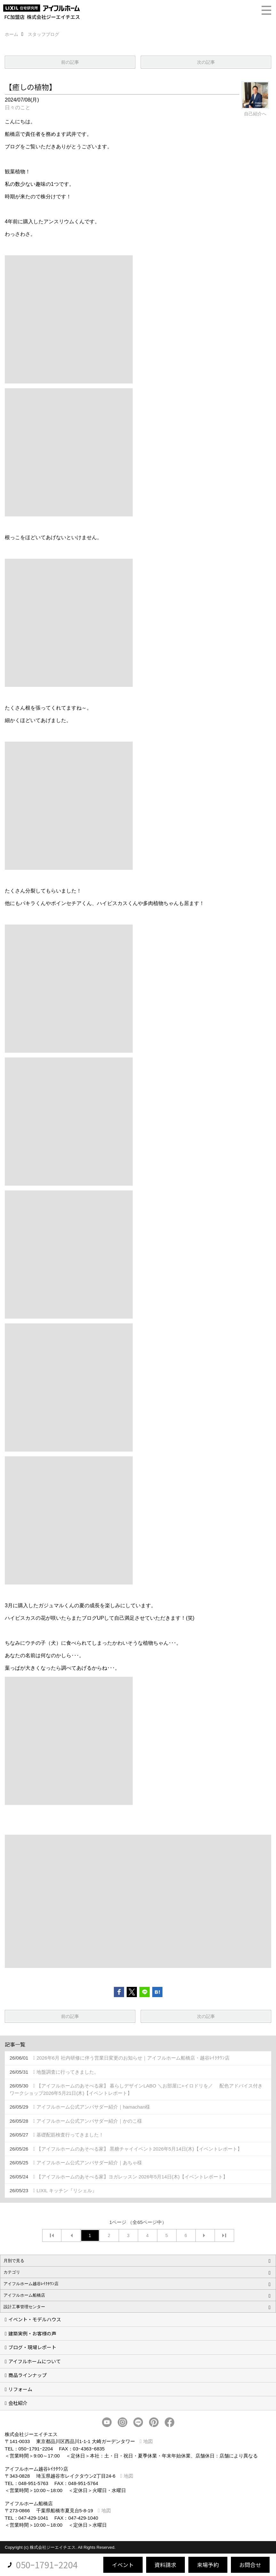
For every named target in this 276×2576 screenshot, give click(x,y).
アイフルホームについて (34, 2361)
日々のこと (17, 107)
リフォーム (20, 2389)
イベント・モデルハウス (34, 2319)
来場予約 (208, 2565)
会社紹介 (18, 2402)
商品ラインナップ (27, 2375)
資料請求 (165, 2565)
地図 (148, 2441)
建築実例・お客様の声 (32, 2333)
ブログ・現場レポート (32, 2347)
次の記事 (206, 62)
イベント (123, 2565)
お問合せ (250, 2565)
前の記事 (70, 62)
